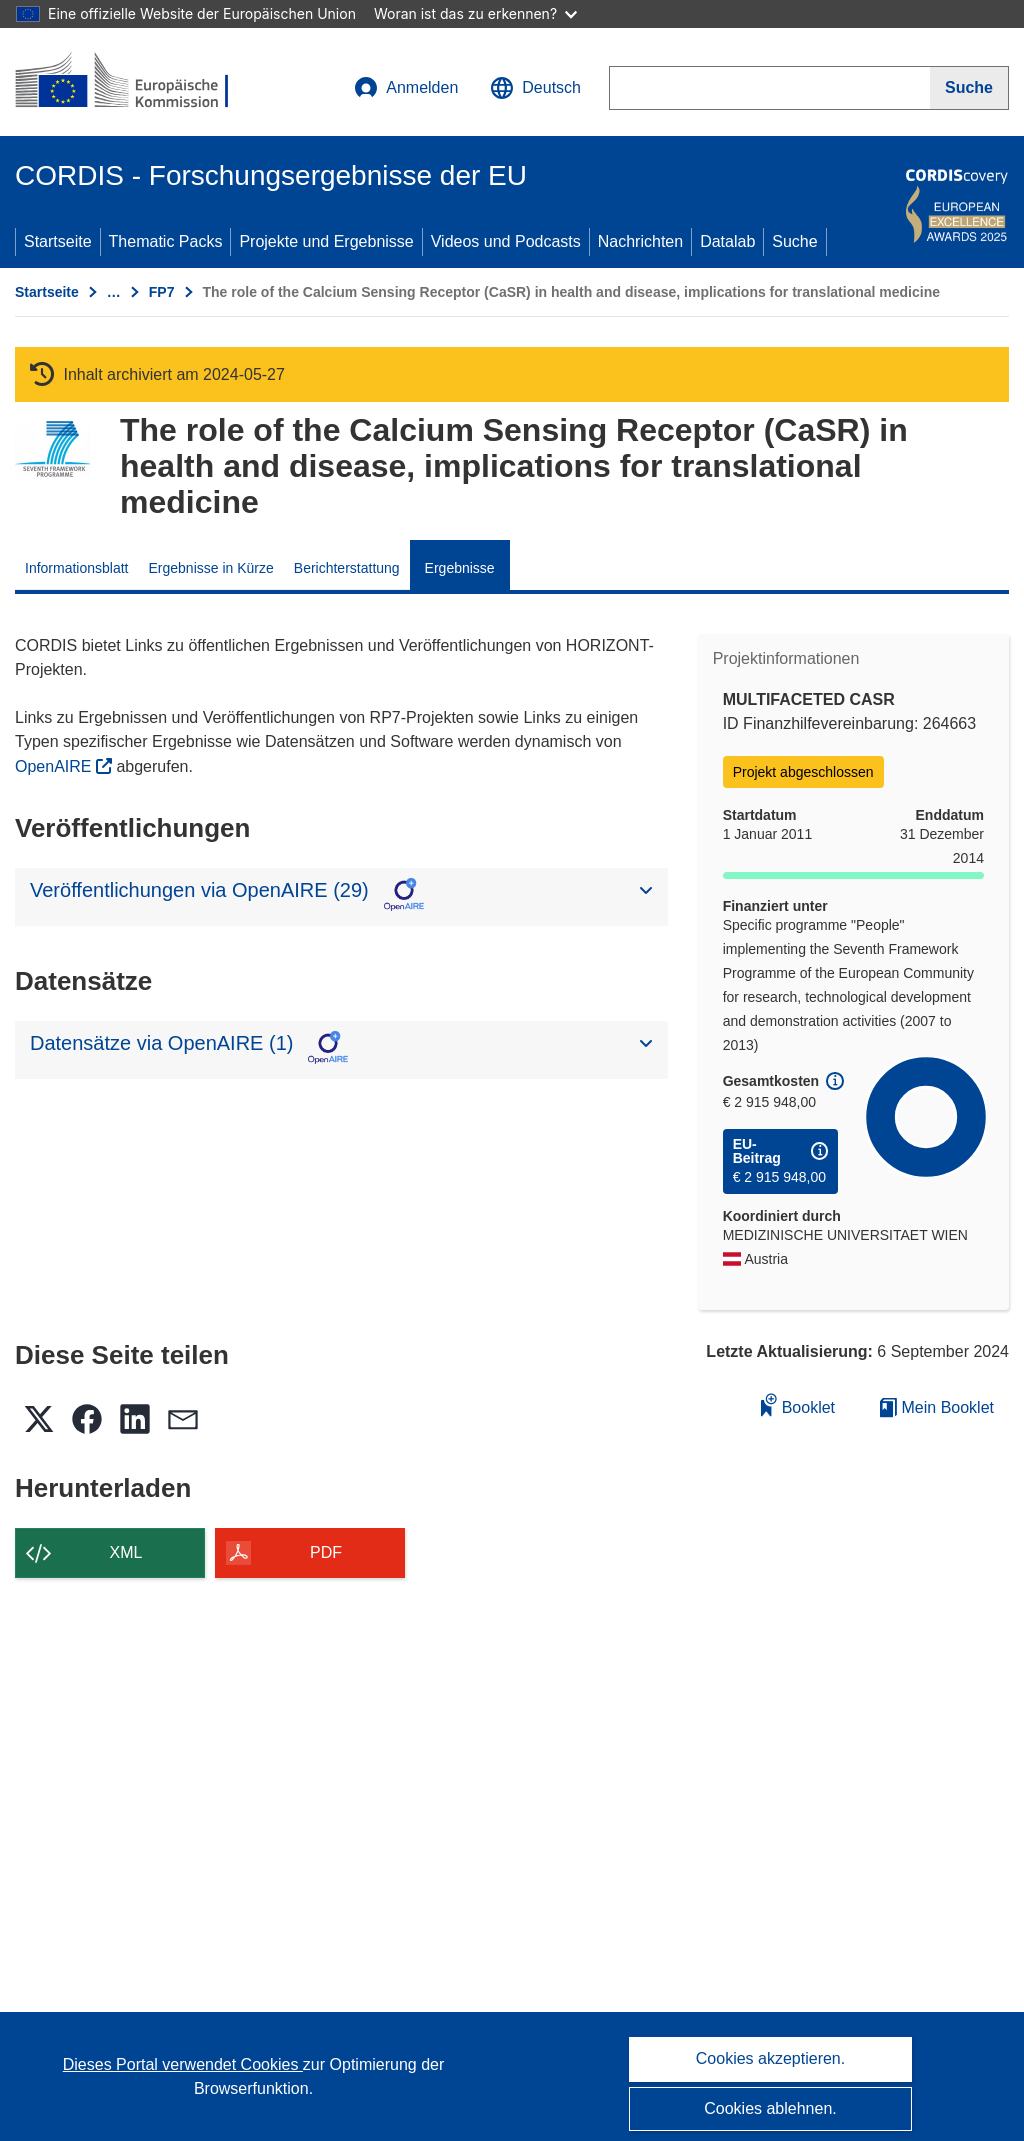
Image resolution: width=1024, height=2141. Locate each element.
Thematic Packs (166, 241)
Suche (794, 241)
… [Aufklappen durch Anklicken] (114, 292)
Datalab (727, 241)
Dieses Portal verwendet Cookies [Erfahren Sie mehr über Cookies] (183, 2064)
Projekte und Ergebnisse (326, 241)
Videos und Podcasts (506, 241)
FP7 (162, 292)
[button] (535, 88)
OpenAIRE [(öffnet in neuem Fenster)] (55, 766)
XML (126, 1552)
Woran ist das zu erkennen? (475, 13)
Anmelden (406, 88)
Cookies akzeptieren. (770, 2058)
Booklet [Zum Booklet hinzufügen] (798, 1404)
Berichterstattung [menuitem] (347, 568)
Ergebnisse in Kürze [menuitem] (211, 568)
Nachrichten (640, 241)
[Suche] (969, 88)
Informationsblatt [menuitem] (77, 568)
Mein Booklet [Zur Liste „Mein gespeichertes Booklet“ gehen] (937, 1407)
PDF (326, 1552)
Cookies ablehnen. (770, 2108)
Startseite (58, 241)
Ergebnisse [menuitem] (460, 568)
